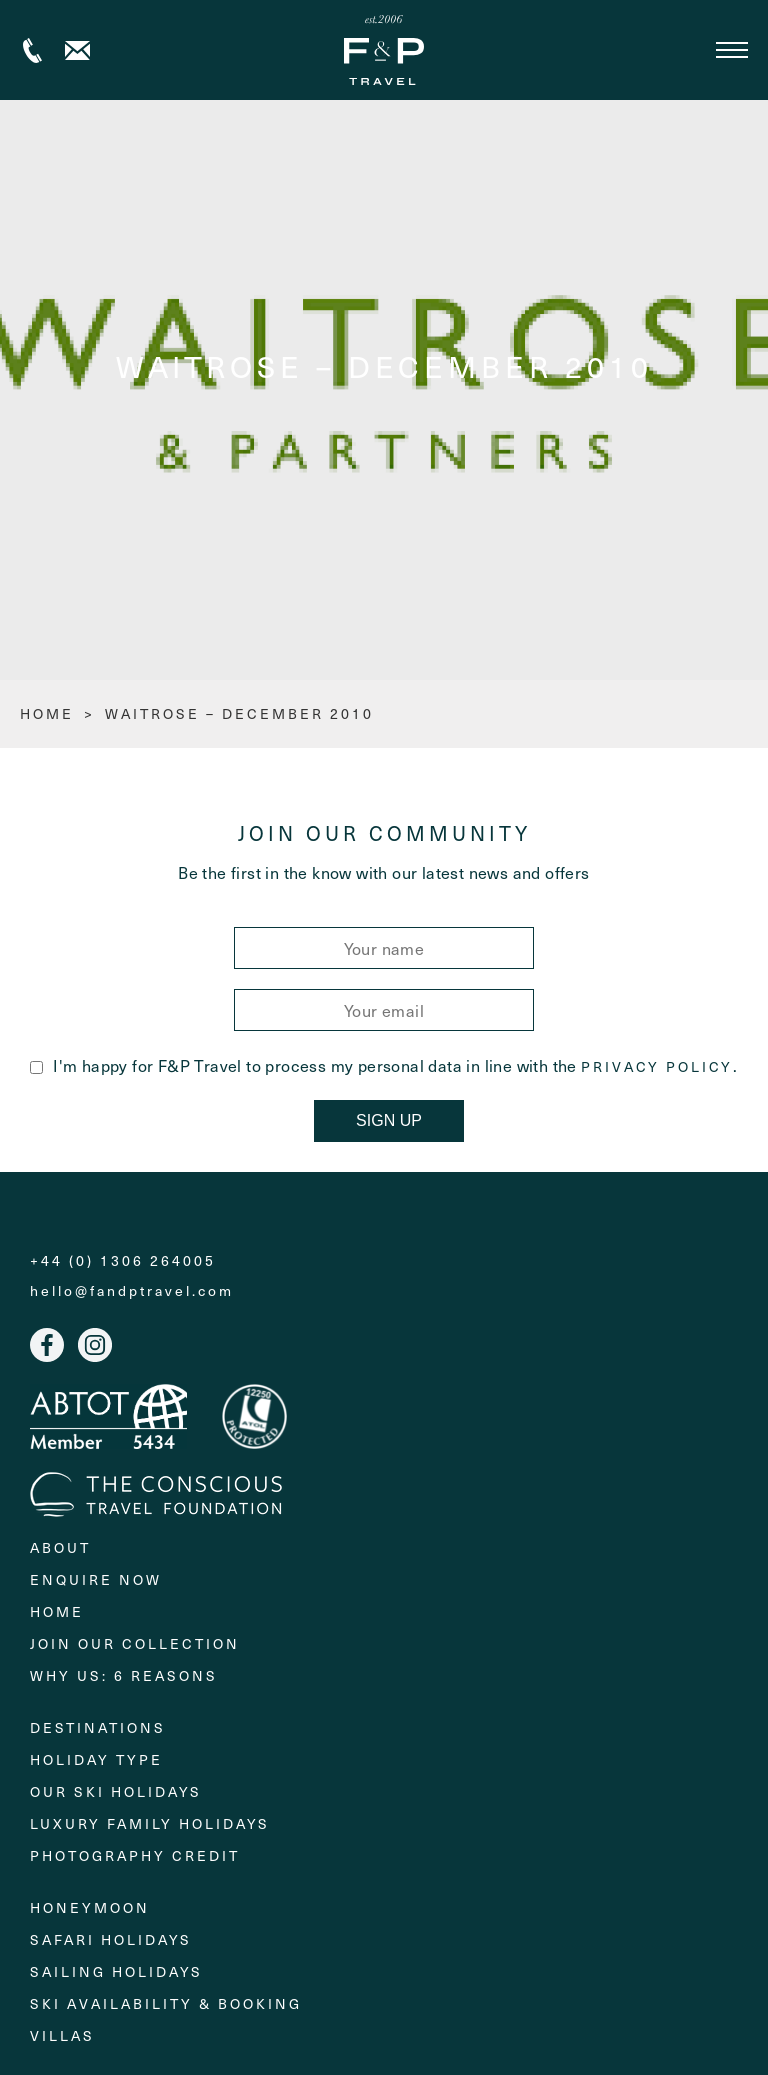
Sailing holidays (116, 1971)
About (60, 1547)
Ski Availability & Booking (166, 2003)
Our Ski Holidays (116, 1791)
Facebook (47, 1345)
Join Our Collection (135, 1643)
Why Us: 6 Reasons (124, 1675)
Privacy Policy (657, 1067)
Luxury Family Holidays (150, 1823)
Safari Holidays (111, 1939)
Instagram (95, 1345)
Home (57, 1611)
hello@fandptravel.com (132, 1291)
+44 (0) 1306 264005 (32, 50)
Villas (62, 2035)
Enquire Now (96, 1579)
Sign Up (389, 1120)
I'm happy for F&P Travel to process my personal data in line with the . (383, 1065)
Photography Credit (135, 1855)
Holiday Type (96, 1759)
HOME (47, 713)
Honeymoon (90, 1907)
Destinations (98, 1727)
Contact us (77, 50)
